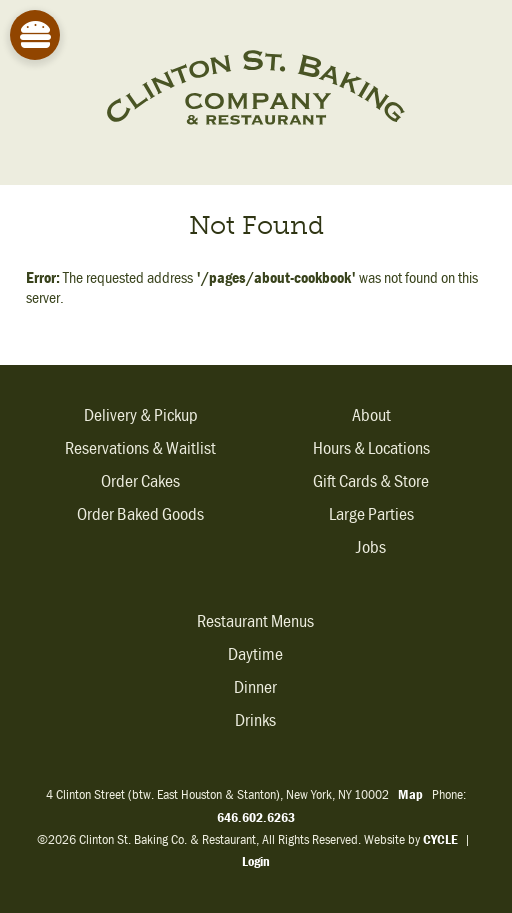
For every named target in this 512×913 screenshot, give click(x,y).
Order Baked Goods (140, 514)
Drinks (255, 720)
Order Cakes (140, 481)
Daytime (255, 654)
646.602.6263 (256, 817)
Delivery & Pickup (141, 415)
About (371, 415)
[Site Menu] (35, 35)
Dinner (255, 687)
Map (410, 794)
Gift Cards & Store (371, 481)
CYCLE (440, 839)
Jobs (371, 547)
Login (256, 861)
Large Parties (371, 514)
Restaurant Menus (255, 621)
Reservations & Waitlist (140, 448)
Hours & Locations (371, 448)
